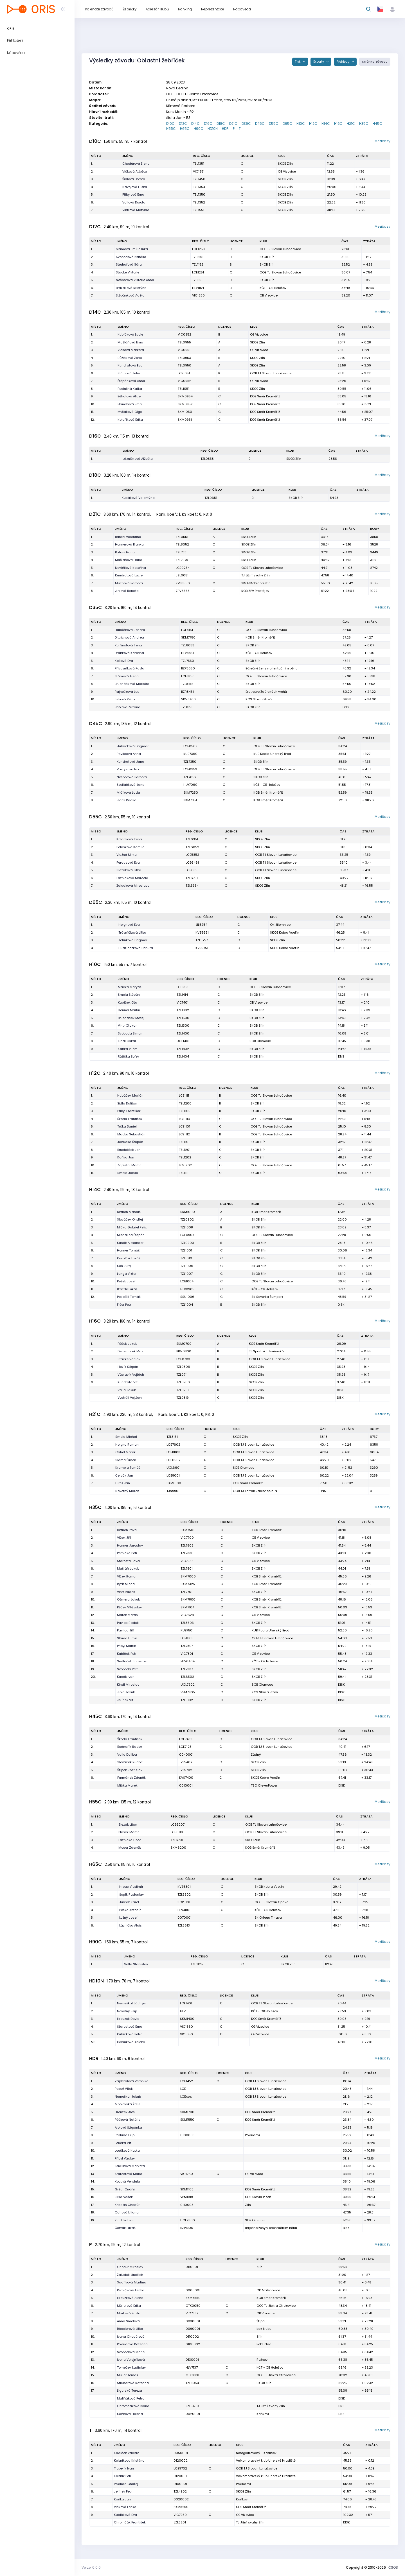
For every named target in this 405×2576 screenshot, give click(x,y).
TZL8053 (187, 645)
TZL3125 (197, 1964)
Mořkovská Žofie (127, 2104)
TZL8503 (187, 1622)
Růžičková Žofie (130, 358)
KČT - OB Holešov (273, 288)
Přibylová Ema (133, 194)
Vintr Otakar (127, 1025)
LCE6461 (192, 862)
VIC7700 (187, 1537)
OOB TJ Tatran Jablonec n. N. (255, 1491)
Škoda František (129, 1119)
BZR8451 (187, 691)
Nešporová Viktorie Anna (135, 280)
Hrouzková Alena (130, 2298)
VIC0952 (184, 334)
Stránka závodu (375, 62)
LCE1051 (184, 373)
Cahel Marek (125, 1452)
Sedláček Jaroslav (132, 1661)
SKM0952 (185, 404)
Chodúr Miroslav (130, 2267)
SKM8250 (181, 2507)
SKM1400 (187, 2018)
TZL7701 (186, 1592)
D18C (221, 123)
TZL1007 (186, 1273)
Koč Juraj (124, 1266)
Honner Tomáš (128, 1250)
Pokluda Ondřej (126, 2484)
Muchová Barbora (129, 583)
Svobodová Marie (131, 2352)
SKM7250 (190, 792)
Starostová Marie (128, 2174)
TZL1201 (184, 1149)
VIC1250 (198, 295)
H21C (351, 123)
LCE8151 (187, 630)
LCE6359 (190, 769)
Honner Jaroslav (130, 1545)
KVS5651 (202, 932)
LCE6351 (192, 870)
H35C (363, 123)
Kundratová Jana (130, 761)
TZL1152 (197, 264)
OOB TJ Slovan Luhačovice (280, 249)
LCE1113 (184, 1119)
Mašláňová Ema (130, 342)
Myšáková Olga (130, 411)
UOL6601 (173, 1467)
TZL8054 (192, 2383)
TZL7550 (187, 660)
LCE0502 (173, 1460)
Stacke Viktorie (127, 272)
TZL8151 (186, 707)
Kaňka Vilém (128, 1049)
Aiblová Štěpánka (128, 2127)
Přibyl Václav (125, 2158)
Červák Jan (124, 1475)
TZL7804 (187, 1646)
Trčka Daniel (127, 1126)
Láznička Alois (130, 1925)
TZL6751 (192, 878)
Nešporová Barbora (132, 777)
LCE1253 (198, 249)
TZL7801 (187, 1568)
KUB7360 (190, 753)
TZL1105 (184, 1111)
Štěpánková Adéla (130, 295)
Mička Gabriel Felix (132, 1227)
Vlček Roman (127, 1576)
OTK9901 (192, 2375)
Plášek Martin (129, 1832)
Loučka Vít (123, 2143)
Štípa (260, 2321)
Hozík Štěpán (128, 1366)
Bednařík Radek (129, 1746)
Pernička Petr (127, 1553)
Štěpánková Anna (131, 381)
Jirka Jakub (126, 1692)
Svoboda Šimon (130, 1033)
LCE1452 (186, 2081)
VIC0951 (184, 350)
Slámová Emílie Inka (132, 249)
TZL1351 (198, 163)
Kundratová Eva (130, 365)
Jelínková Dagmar (132, 940)
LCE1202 (185, 1165)
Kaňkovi (262, 2414)
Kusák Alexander (130, 1243)
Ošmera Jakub (128, 1599)
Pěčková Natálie (127, 2119)
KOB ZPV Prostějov (255, 590)
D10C (170, 123)
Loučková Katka (127, 2150)
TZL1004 (186, 1304)
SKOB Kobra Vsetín (256, 583)
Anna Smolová (128, 2321)
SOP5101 (183, 1902)
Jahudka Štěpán (130, 1142)
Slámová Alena (127, 676)
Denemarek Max (130, 1351)
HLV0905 (187, 1289)
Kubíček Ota (127, 1002)
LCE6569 (190, 746)
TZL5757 (201, 940)
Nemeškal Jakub (128, 2096)
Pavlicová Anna (129, 753)
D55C (273, 123)
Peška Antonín (130, 1910)
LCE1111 (184, 1095)
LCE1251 (198, 272)
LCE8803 (173, 1452)
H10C (300, 123)
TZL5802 (184, 1894)
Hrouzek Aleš (125, 2112)
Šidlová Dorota (133, 179)
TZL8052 (182, 544)
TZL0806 (183, 1366)
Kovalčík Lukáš (128, 1258)
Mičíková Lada (128, 792)
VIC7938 (187, 1561)
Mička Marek (127, 1785)
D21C (233, 123)
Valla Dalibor (127, 1754)
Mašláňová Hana (128, 560)
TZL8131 (172, 1436)
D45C (260, 123)
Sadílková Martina (131, 2282)
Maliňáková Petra (131, 2398)
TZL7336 (187, 1553)
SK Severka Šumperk (267, 1296)
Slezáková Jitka (128, 870)
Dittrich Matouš (129, 1212)
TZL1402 (183, 1049)
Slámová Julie (129, 373)
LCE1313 (182, 987)
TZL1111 (183, 1173)
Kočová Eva (124, 660)
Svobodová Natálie (131, 257)
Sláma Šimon (125, 1460)
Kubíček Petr (126, 1653)
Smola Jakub (127, 1173)
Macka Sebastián (131, 1134)
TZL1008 (186, 1227)
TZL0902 (187, 1219)
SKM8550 (193, 2298)
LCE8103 (187, 1638)
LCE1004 (187, 1281)
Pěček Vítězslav (129, 1607)
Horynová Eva (129, 924)
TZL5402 (185, 1762)
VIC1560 (186, 2026)
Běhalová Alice (129, 396)
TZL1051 (183, 388)
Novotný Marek (127, 1491)
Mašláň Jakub (128, 1568)
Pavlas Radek (128, 1622)
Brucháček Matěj (131, 1018)
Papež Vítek (124, 2088)
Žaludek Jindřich (130, 2274)
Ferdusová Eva (128, 862)
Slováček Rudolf (130, 1762)
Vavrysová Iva (128, 769)
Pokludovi (252, 2135)
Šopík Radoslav (131, 1894)
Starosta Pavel (128, 1561)
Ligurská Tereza (129, 2390)
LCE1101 (184, 1126)
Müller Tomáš (127, 2375)
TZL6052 (192, 847)
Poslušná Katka (130, 388)
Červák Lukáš (125, 2228)
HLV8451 (187, 653)
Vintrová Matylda (135, 210)
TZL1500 (183, 1018)
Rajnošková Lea (127, 691)
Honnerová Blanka (129, 544)
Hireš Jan (122, 1483)
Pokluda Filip (124, 2135)
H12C (313, 123)
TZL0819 (182, 1397)
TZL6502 (187, 1676)
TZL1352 (199, 202)
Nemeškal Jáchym (131, 2003)
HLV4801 (183, 1910)
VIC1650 (186, 2034)
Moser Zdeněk (129, 1847)
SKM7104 (187, 1607)
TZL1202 (185, 1157)
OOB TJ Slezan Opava (272, 1902)
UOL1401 (183, 1041)
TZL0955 (184, 342)
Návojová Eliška (134, 187)
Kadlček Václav (126, 2453)
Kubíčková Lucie (130, 334)
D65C (287, 123)
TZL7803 (187, 1545)
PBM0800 (183, 1351)
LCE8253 (188, 676)
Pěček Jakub (127, 1343)
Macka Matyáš (129, 987)
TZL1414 (182, 994)
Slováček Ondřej (130, 1219)
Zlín (248, 2204)
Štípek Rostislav (129, 1770)
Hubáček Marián (130, 1095)
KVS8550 (183, 583)
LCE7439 (185, 1739)
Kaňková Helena (130, 2414)
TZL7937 (187, 1669)
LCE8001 (173, 1475)
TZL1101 (184, 1142)
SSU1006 (187, 1296)
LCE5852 (192, 854)
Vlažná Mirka (126, 854)
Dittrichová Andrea (129, 637)
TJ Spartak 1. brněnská (266, 1351)
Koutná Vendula (127, 2181)
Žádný (256, 1754)
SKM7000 (188, 1576)
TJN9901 (172, 1491)
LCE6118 (177, 1832)
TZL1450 (199, 179)
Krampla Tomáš (127, 1467)
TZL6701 (177, 1840)
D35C (246, 123)
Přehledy (343, 62)
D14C (195, 123)
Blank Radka (126, 800)
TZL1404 (183, 1056)
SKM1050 (185, 411)
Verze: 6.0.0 (91, 2567)
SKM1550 (187, 2119)
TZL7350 (189, 761)
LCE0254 (183, 567)
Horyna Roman (127, 1444)
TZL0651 (210, 497)
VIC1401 (182, 1002)
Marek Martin (127, 1615)
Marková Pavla (128, 2313)
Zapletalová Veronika (131, 2081)
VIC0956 (185, 381)
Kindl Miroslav (128, 1684)
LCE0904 (187, 1235)
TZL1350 (199, 194)
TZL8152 (187, 684)
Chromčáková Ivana (133, 2406)
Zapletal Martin (129, 1165)
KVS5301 (184, 1886)
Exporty (319, 62)
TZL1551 (198, 210)
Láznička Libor (129, 1840)
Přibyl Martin (126, 1646)
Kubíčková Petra (130, 2034)
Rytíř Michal (126, 1584)
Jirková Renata (127, 590)
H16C (338, 123)
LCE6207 (177, 1824)
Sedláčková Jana (131, 784)
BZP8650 (188, 668)
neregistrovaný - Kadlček (256, 2453)
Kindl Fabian (124, 2220)
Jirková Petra (125, 699)
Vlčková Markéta (131, 350)
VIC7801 (187, 1653)
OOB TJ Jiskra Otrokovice (276, 2305)
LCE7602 (173, 1444)
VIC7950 (180, 2514)
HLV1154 (198, 288)
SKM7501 (187, 1530)
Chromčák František (130, 2522)
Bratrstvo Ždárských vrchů (266, 691)
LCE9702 (180, 2468)
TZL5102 (187, 1700)
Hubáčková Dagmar (132, 746)
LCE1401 (186, 2003)
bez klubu (263, 2328)
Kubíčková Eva (125, 2514)
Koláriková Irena (129, 839)
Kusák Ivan (125, 1676)
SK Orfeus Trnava (268, 1917)
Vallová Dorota (133, 202)
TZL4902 (180, 2491)
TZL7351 (182, 552)
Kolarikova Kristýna (129, 2460)
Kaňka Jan (125, 1157)
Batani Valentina (128, 537)
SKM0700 (184, 1343)
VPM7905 (188, 1692)
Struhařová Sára (129, 264)
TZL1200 (185, 1103)
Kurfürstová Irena (128, 645)
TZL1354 (199, 187)
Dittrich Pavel (127, 1530)
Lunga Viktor (126, 1273)
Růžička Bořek (128, 1056)
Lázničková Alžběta (138, 458)
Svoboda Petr (127, 1669)
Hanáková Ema (130, 404)
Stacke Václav (129, 1359)
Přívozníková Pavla (129, 668)
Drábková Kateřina (129, 653)
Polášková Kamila (130, 847)
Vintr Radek (126, 1592)
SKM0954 (185, 396)
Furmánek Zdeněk (131, 1777)
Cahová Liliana (127, 2212)
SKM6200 (178, 1847)
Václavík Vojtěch (131, 1374)
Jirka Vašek (124, 2197)
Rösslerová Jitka (130, 2328)
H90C (198, 128)
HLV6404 (188, 1661)
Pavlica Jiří (125, 1630)
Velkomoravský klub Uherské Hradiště (266, 2460)
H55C (171, 128)
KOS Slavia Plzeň (259, 699)
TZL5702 (185, 1770)
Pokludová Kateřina (132, 2344)
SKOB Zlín (285, 163)
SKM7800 (188, 1599)
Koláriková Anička (131, 2042)
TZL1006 (186, 1266)
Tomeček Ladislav (131, 2367)
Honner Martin (129, 1010)
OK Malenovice (268, 2290)
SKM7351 (190, 800)
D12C (183, 123)
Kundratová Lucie (129, 575)
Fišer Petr (124, 1304)
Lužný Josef (128, 1917)
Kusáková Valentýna (138, 497)
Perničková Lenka (130, 2290)
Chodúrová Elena (136, 163)
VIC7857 (192, 2313)
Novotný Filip (127, 2011)
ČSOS (393, 2567)
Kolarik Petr (122, 2476)
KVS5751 (201, 948)
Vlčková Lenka (125, 2507)
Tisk (298, 62)
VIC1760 (186, 2174)
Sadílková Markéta (130, 2166)
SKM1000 (187, 1212)
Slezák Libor (127, 1824)
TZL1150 (198, 280)
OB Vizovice (287, 171)
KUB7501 (187, 1630)
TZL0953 (184, 358)
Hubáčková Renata (130, 630)
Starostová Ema (129, 2026)
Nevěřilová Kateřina (130, 567)
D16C (208, 123)
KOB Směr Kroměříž (265, 396)
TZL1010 (186, 1258)
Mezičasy (382, 141)
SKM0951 (185, 419)
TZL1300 (183, 1025)
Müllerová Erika (129, 2305)
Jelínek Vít (125, 1700)
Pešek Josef (126, 1281)
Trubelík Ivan (124, 2468)
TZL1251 (197, 257)
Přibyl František (129, 1111)
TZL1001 (186, 1250)
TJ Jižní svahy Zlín (255, 575)
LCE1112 (184, 1134)
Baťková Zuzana (127, 707)
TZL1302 (183, 1010)
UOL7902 (188, 1684)
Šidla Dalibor (127, 1103)
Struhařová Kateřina (133, 2383)
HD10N (213, 128)
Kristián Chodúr (127, 2204)
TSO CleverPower (264, 1785)
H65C (185, 128)
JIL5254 (201, 924)
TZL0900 (187, 1243)
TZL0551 (182, 537)
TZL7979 (182, 560)
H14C (325, 123)
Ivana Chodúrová (131, 2336)
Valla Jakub (127, 1390)
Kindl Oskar (127, 1041)
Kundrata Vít (128, 1382)
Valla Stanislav (136, 1964)
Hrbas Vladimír (131, 1886)
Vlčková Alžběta (134, 171)
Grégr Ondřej (125, 2189)
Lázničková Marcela (132, 878)
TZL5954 (192, 885)
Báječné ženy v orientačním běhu (272, 668)
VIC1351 (198, 171)
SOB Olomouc (260, 1041)
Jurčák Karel (129, 1902)
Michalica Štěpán (131, 1235)
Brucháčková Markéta (132, 684)
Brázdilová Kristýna (131, 288)
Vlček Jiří (124, 1537)
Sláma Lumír (127, 1638)
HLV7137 (192, 2367)
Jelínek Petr (123, 2491)
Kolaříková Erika (130, 419)
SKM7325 (188, 1584)
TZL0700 (183, 1382)
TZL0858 (207, 458)
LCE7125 (185, 1746)
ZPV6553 (183, 590)
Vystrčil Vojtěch (130, 1397)
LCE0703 (183, 1359)
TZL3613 (183, 1925)
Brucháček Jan (129, 1149)
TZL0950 (184, 365)
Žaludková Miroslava (133, 885)
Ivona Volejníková (131, 2359)
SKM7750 (188, 637)
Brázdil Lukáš (127, 1289)
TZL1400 (183, 1033)
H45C (377, 123)
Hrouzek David (128, 2018)
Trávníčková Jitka (132, 932)
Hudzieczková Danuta (135, 948)
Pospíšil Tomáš (129, 1296)
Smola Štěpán (129, 994)
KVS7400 (186, 1777)
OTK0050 (193, 2305)
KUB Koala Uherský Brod (272, 753)
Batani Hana (125, 552)
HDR (225, 128)
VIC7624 (187, 1615)
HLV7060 (190, 784)
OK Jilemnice (280, 924)
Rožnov (261, 2359)
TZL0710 (182, 1390)
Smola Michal (126, 1436)
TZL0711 (182, 1374)
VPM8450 (188, 699)
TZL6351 (192, 839)
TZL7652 (189, 777)
